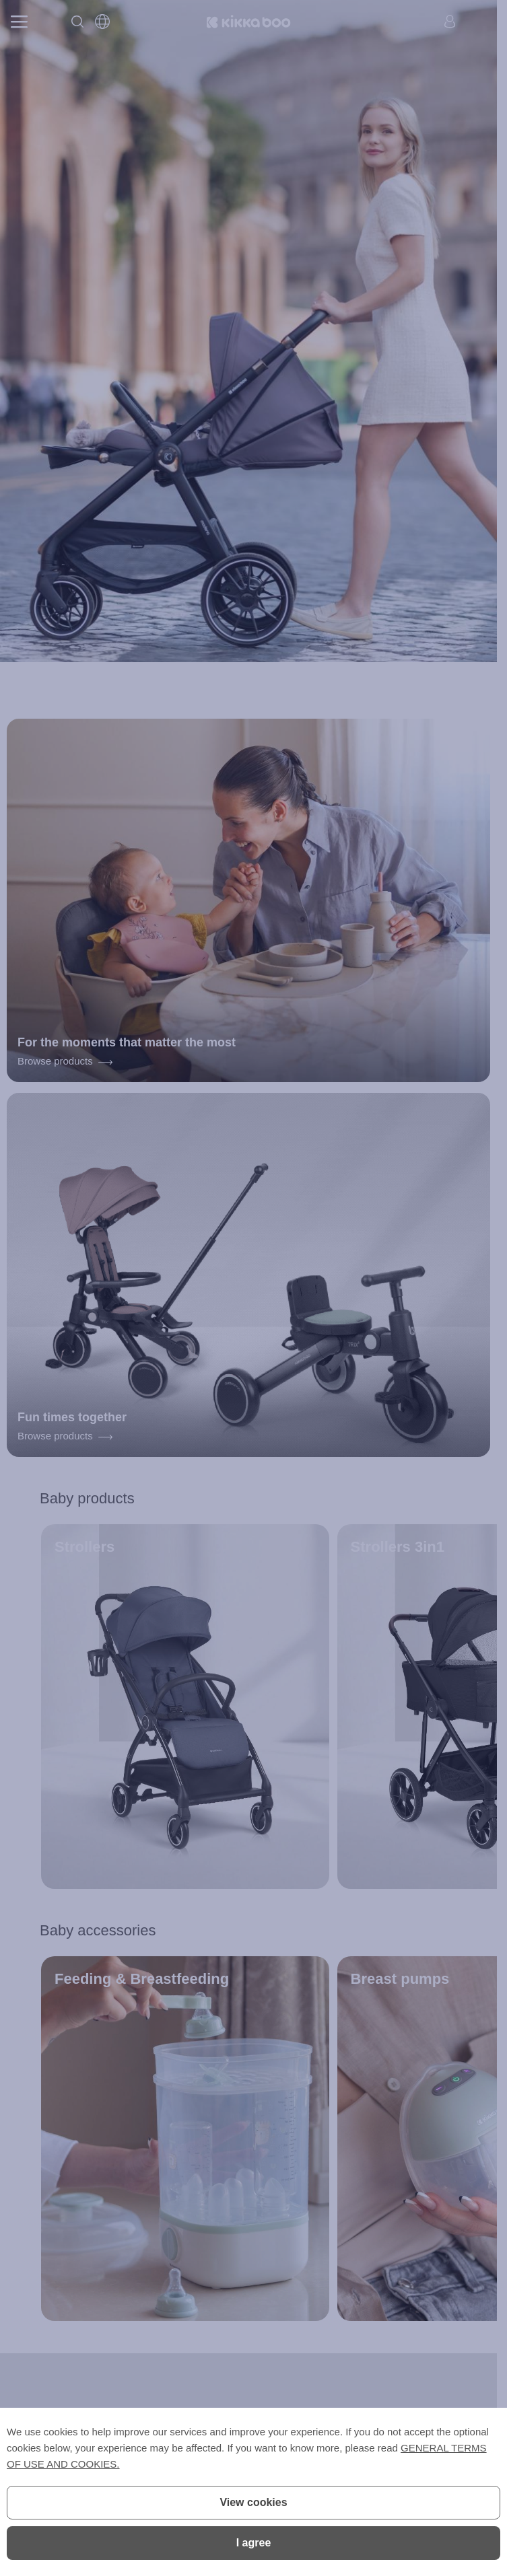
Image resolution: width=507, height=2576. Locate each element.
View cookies (253, 2502)
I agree (253, 2542)
